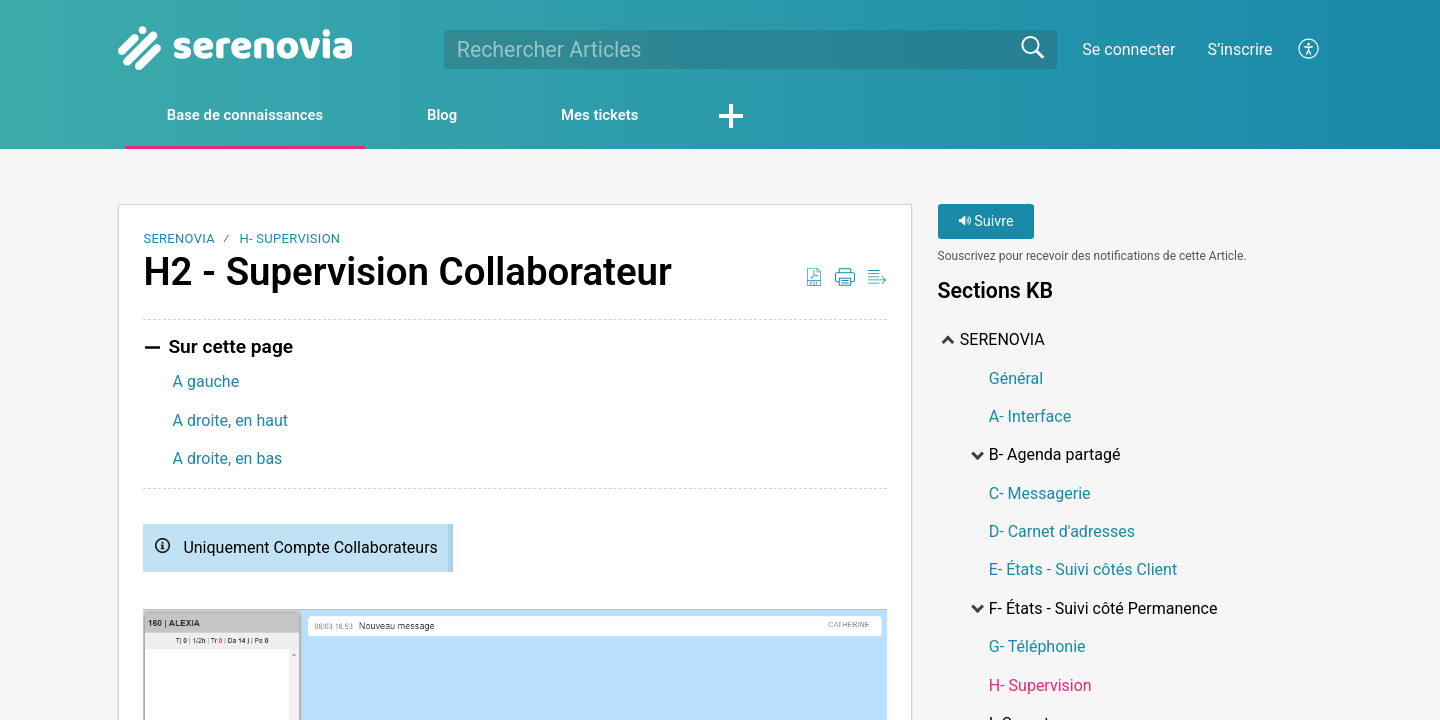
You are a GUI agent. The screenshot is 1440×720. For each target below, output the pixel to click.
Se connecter (1128, 49)
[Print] (845, 280)
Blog (480, 116)
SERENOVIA (179, 240)
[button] (797, 118)
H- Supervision (289, 240)
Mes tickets (655, 116)
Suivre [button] (986, 223)
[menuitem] (1309, 49)
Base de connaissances (261, 116)
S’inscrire (1239, 49)
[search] (750, 49)
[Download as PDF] (814, 280)
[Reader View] (877, 280)
